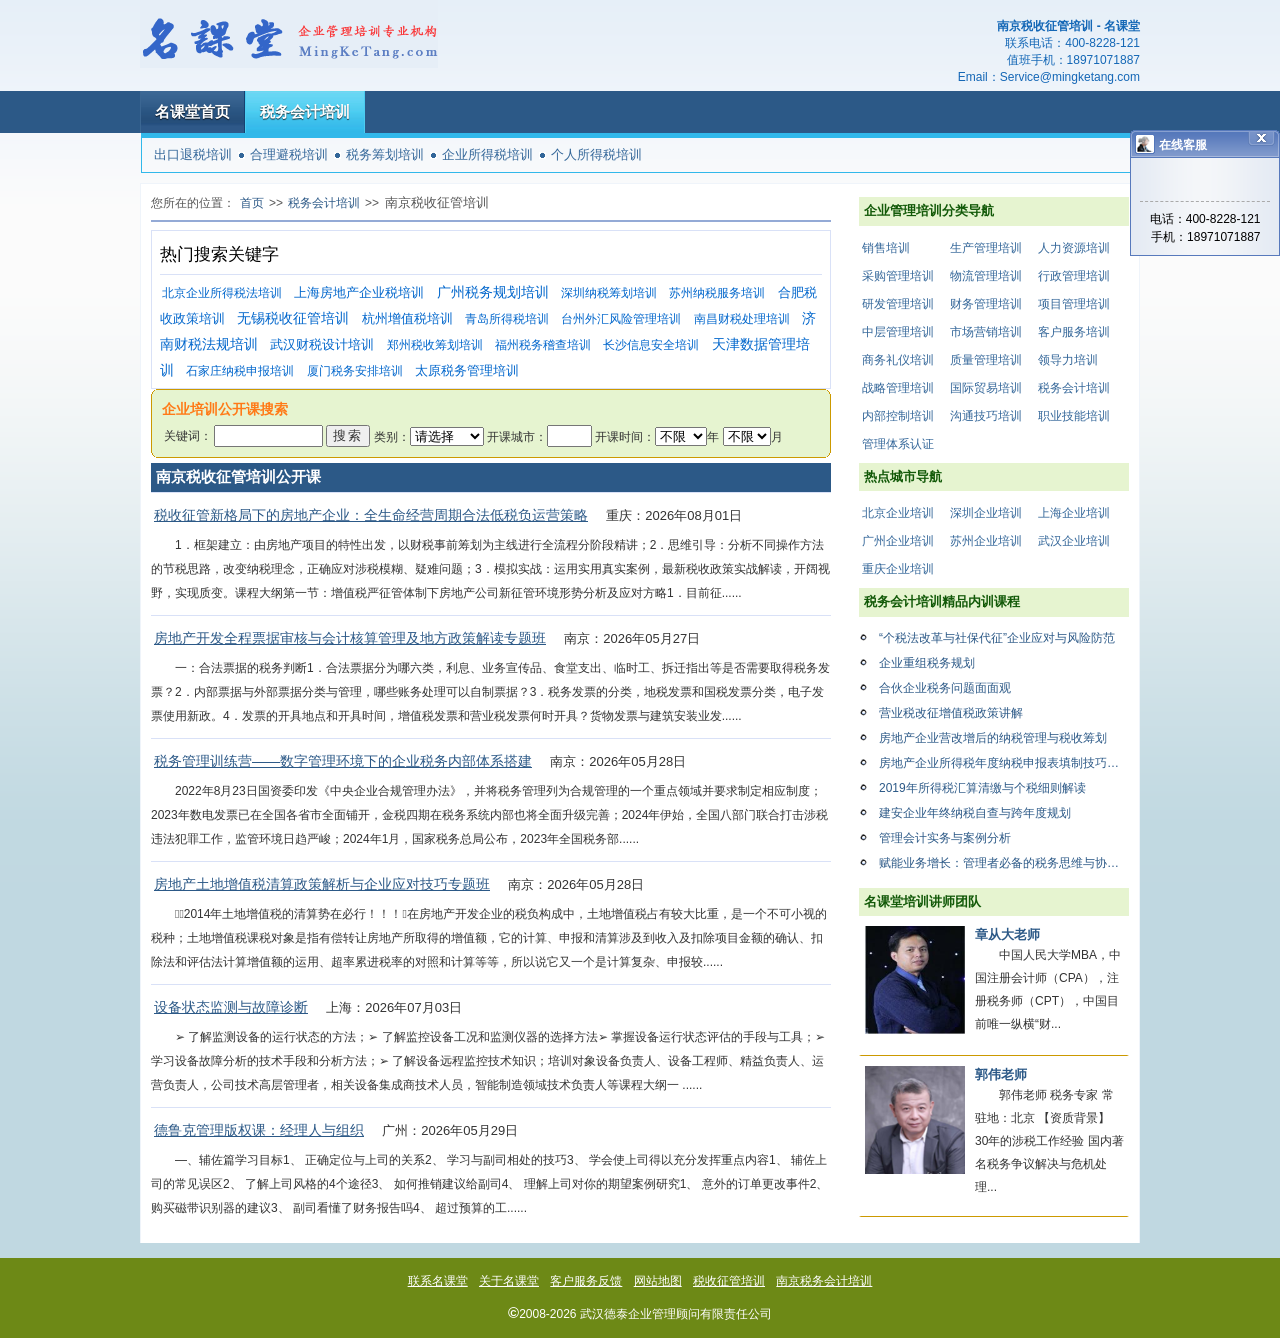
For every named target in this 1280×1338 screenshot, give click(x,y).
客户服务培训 (1074, 332)
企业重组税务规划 (927, 663)
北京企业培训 (898, 513)
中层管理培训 (898, 332)
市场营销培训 (986, 332)
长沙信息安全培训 (651, 345)
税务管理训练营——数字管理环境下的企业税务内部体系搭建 (343, 761)
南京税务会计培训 (824, 1281)
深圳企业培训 (986, 513)
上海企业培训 (1074, 513)
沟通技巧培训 (986, 416)
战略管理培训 (898, 388)
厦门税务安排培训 (355, 371)
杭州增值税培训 (407, 318)
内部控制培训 (898, 416)
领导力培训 (1068, 360)
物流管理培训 (986, 276)
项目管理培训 (1074, 304)
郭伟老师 (1001, 1074)
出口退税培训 (193, 154)
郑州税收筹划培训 (435, 345)
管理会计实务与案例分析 (945, 838)
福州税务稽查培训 (543, 345)
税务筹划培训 (385, 154)
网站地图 (658, 1281)
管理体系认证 (898, 444)
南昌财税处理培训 (742, 319)
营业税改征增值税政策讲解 (951, 713)
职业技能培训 (1074, 416)
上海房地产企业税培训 (359, 292)
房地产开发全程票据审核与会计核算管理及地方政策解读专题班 (350, 638)
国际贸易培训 (986, 388)
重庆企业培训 (898, 569)
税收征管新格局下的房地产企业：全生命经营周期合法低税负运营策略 (371, 515)
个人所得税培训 (596, 154)
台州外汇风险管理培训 (621, 319)
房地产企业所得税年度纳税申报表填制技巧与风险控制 (1004, 763)
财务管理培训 (986, 304)
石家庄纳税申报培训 (240, 371)
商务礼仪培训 (898, 360)
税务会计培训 (305, 111)
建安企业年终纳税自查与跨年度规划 (975, 813)
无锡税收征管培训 (293, 318)
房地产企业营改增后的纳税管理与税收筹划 (993, 738)
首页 (252, 203)
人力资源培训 (1074, 248)
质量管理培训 (986, 360)
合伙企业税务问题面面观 (945, 688)
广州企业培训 (898, 541)
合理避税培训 (289, 154)
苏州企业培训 (986, 541)
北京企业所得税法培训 (222, 293)
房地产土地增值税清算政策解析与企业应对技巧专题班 (322, 884)
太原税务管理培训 (467, 370)
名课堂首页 (192, 111)
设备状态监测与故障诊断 (231, 1007)
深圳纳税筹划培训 (609, 293)
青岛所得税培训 (507, 319)
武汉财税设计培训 (322, 344)
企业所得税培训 (487, 154)
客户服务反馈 (586, 1281)
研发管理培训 (898, 304)
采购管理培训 (898, 276)
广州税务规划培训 (493, 292)
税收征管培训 (729, 1281)
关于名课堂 (509, 1281)
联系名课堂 (438, 1281)
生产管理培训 (986, 248)
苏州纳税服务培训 (717, 293)
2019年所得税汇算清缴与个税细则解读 (982, 788)
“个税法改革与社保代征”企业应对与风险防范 (997, 638)
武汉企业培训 (1074, 541)
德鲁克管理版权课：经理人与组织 (259, 1130)
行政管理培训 (1074, 276)
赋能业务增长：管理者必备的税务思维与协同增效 (1004, 863)
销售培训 (886, 248)
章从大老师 (1007, 934)
